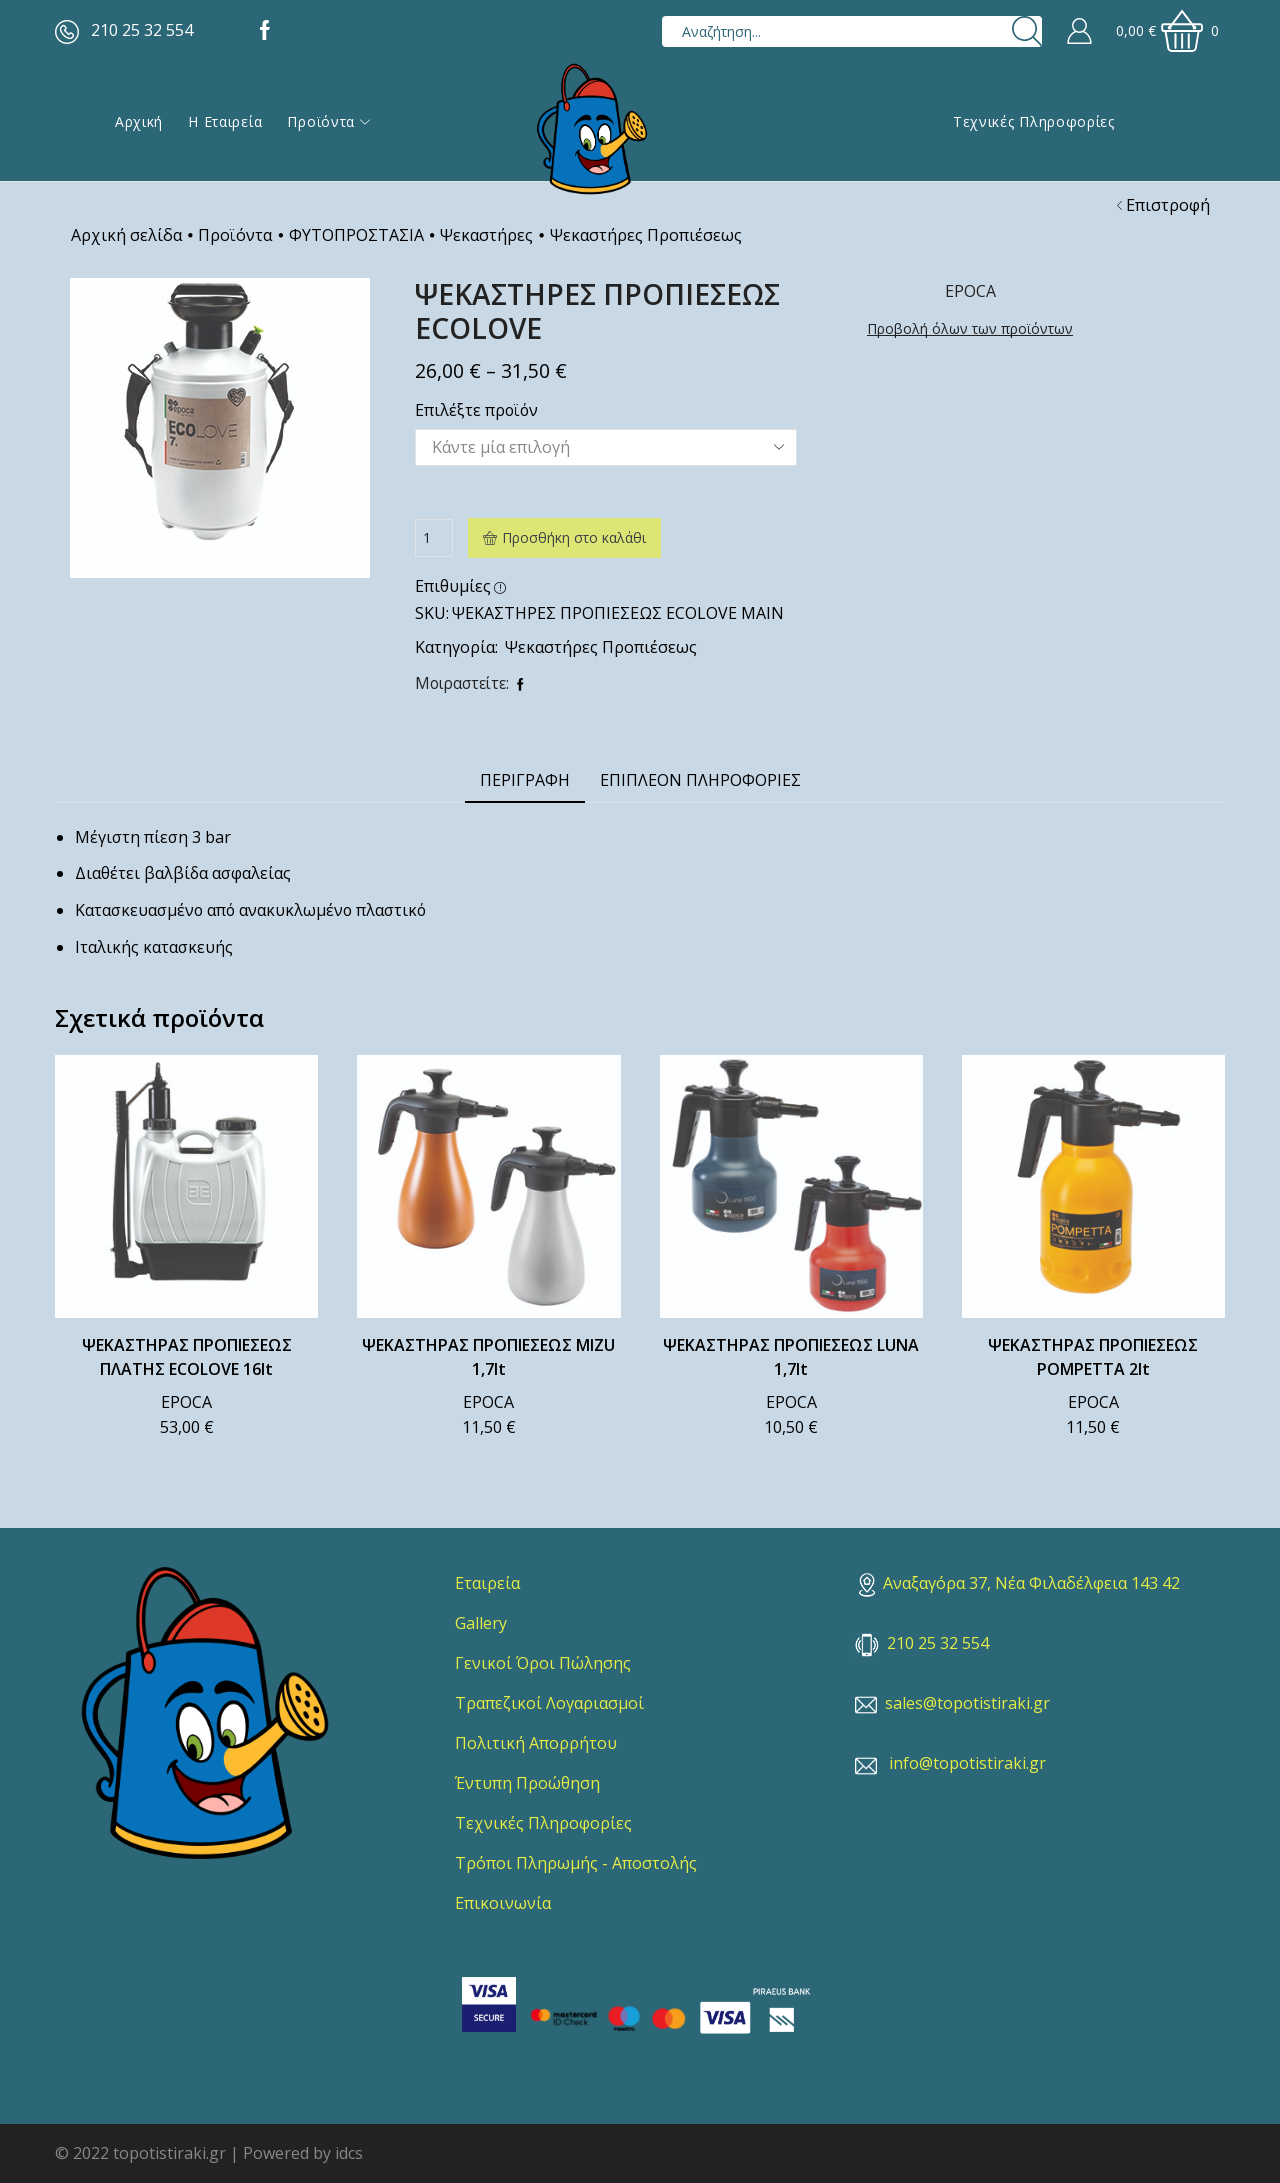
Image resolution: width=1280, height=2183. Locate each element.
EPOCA (186, 1402)
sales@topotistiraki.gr (967, 1703)
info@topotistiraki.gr (967, 1763)
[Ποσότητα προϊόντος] (434, 538)
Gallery (481, 1623)
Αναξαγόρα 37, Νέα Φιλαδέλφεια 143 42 (1019, 1583)
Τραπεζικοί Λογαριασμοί (549, 1703)
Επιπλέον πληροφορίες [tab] (700, 780)
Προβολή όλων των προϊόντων (970, 328)
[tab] (525, 780)
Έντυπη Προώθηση (527, 1783)
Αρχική (139, 121)
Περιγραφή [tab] (525, 780)
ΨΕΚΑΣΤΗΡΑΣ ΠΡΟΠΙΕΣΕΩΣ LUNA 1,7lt (791, 1357)
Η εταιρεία (225, 121)
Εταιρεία (487, 1583)
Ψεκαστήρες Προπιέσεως (646, 235)
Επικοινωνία (503, 1903)
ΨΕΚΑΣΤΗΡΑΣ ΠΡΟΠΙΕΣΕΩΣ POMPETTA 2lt (1093, 1357)
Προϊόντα (328, 121)
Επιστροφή (1168, 205)
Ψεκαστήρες (486, 235)
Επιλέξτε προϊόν (476, 410)
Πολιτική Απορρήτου (536, 1743)
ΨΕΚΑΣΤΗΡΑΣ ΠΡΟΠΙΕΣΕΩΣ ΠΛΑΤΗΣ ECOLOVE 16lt (187, 1357)
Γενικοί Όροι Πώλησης (543, 1663)
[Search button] (1026, 31)
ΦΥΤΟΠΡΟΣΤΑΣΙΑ (356, 235)
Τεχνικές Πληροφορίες (1034, 121)
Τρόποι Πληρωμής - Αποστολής (576, 1863)
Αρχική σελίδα (126, 235)
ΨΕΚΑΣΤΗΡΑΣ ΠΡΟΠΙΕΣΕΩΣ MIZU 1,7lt (488, 1357)
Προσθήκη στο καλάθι (574, 537)
